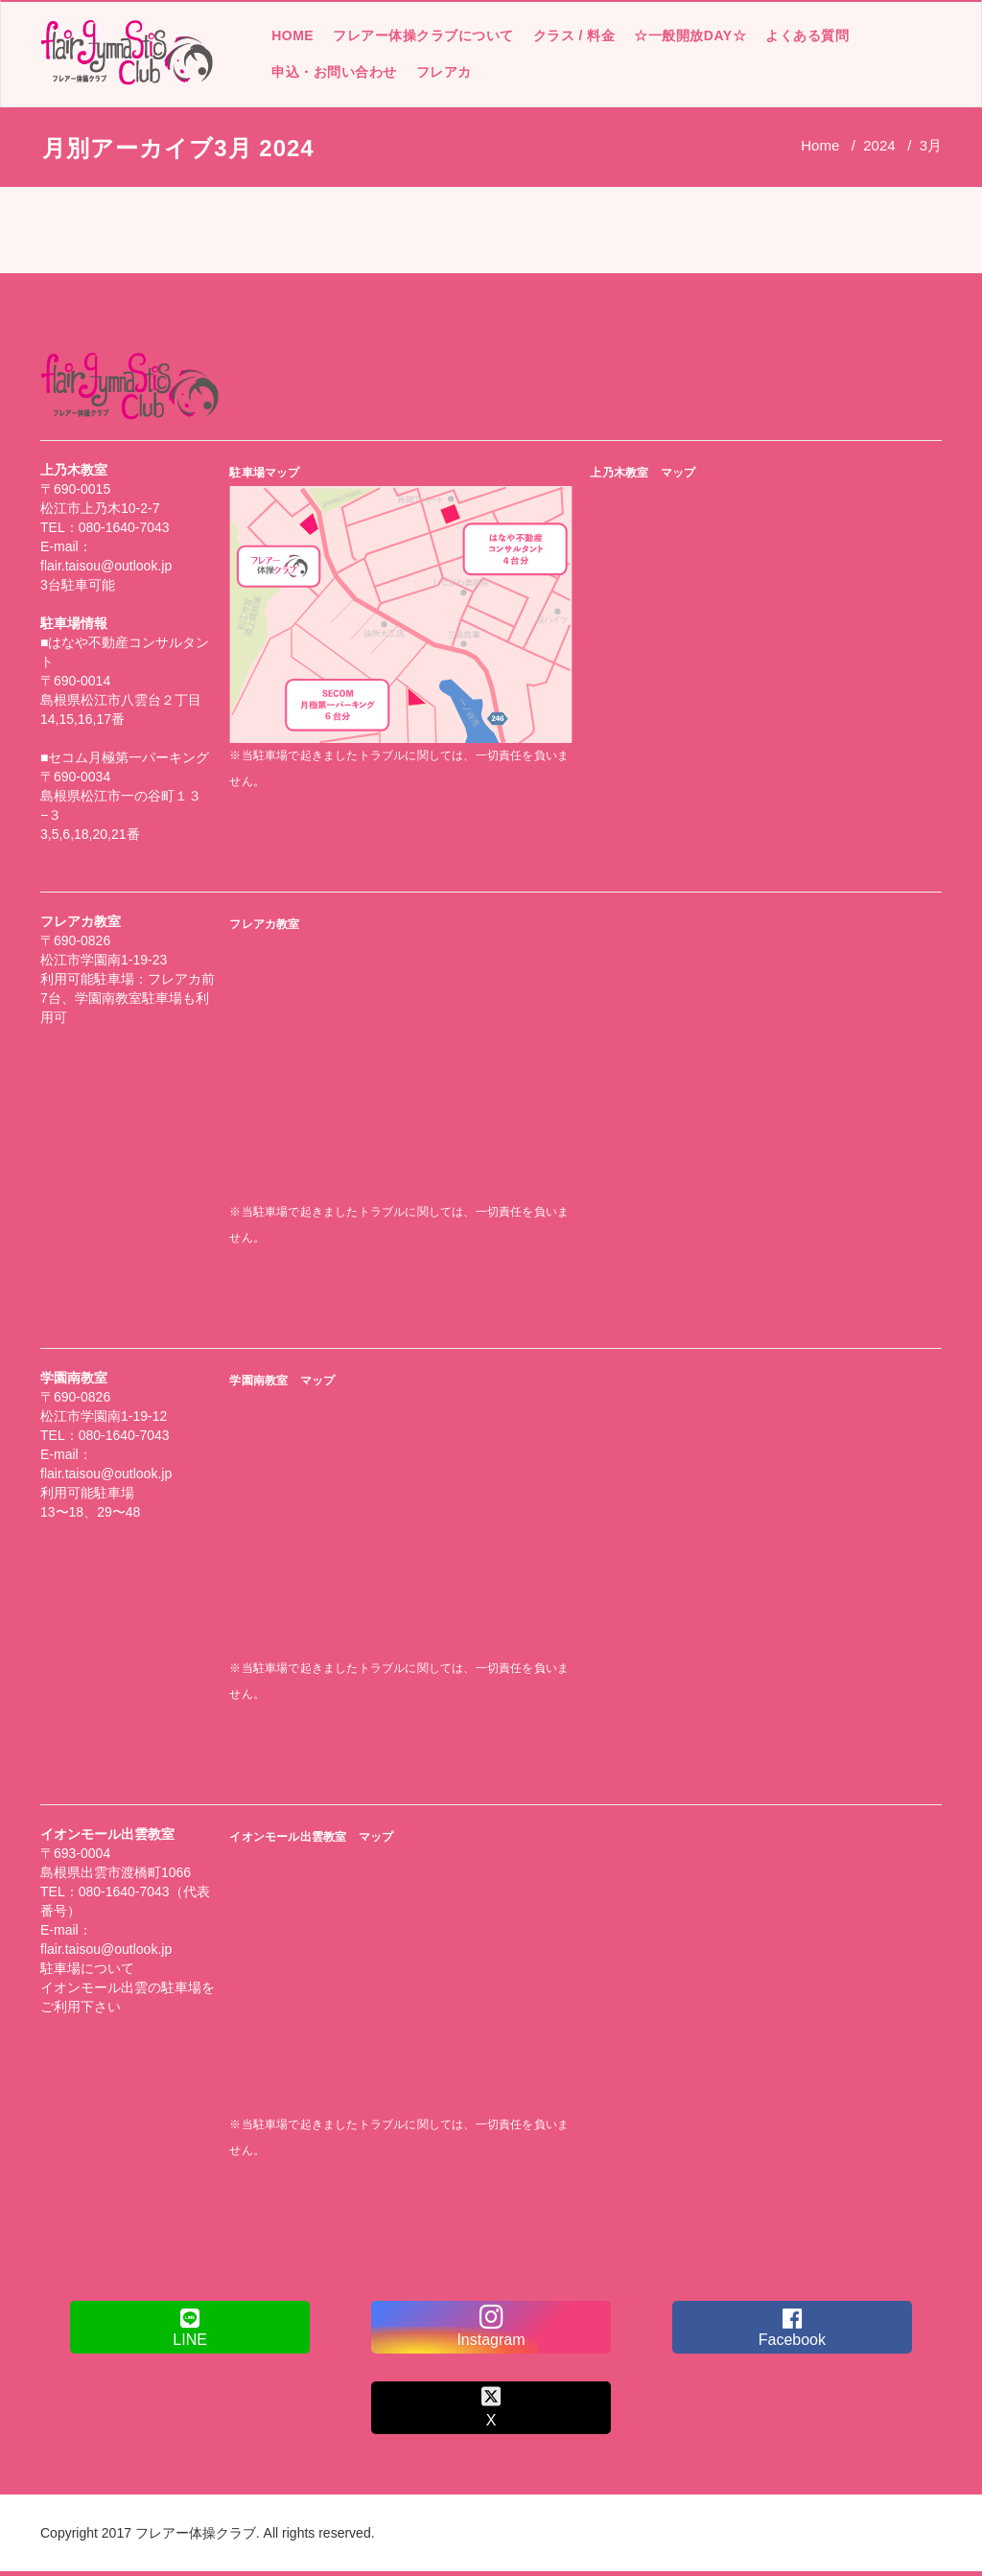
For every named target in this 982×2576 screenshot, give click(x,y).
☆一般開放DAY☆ (689, 35)
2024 (879, 145)
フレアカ (443, 72)
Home (820, 145)
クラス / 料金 (573, 35)
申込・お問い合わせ (333, 72)
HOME (291, 35)
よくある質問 (806, 35)
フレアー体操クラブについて (422, 35)
